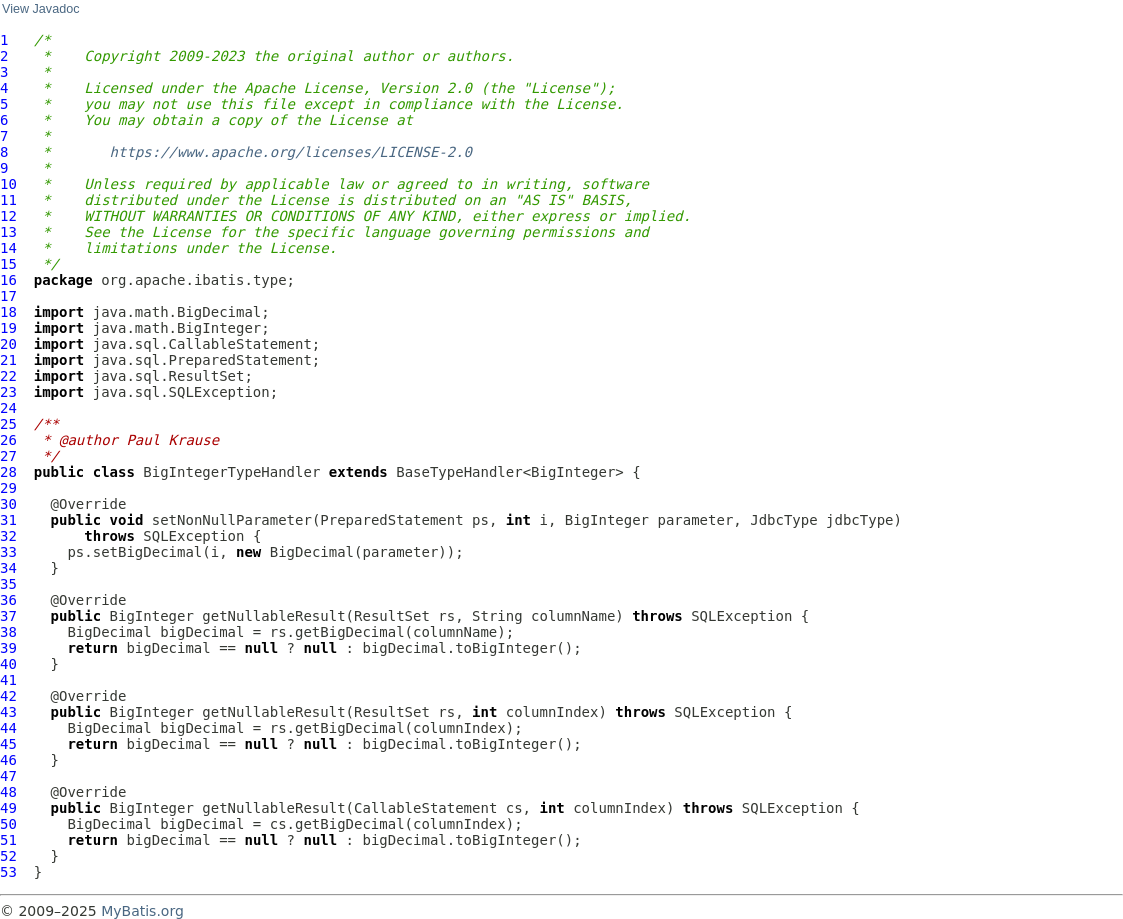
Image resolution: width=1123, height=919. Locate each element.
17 (8, 296)
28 (8, 472)
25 (8, 424)
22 (8, 376)
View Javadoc (40, 9)
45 (8, 744)
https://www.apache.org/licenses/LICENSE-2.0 (291, 152)
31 (8, 520)
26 (8, 440)
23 (8, 392)
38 (8, 632)
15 (8, 264)
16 (8, 280)
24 (8, 408)
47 (8, 776)
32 (8, 536)
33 (8, 552)
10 (8, 184)
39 (8, 648)
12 (8, 216)
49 (8, 808)
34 (8, 568)
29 (8, 488)
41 (8, 680)
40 (8, 664)
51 (8, 840)
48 (8, 792)
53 (8, 872)
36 (8, 600)
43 (8, 712)
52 (8, 856)
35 (8, 584)
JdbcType (783, 520)
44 (8, 728)
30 (8, 504)
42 (8, 696)
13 (8, 232)
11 (8, 200)
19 (8, 328)
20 (8, 344)
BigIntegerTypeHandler (231, 472)
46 (8, 760)
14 (8, 248)
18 (8, 312)
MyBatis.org (142, 911)
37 (8, 616)
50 (8, 824)
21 (8, 360)
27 (8, 456)
